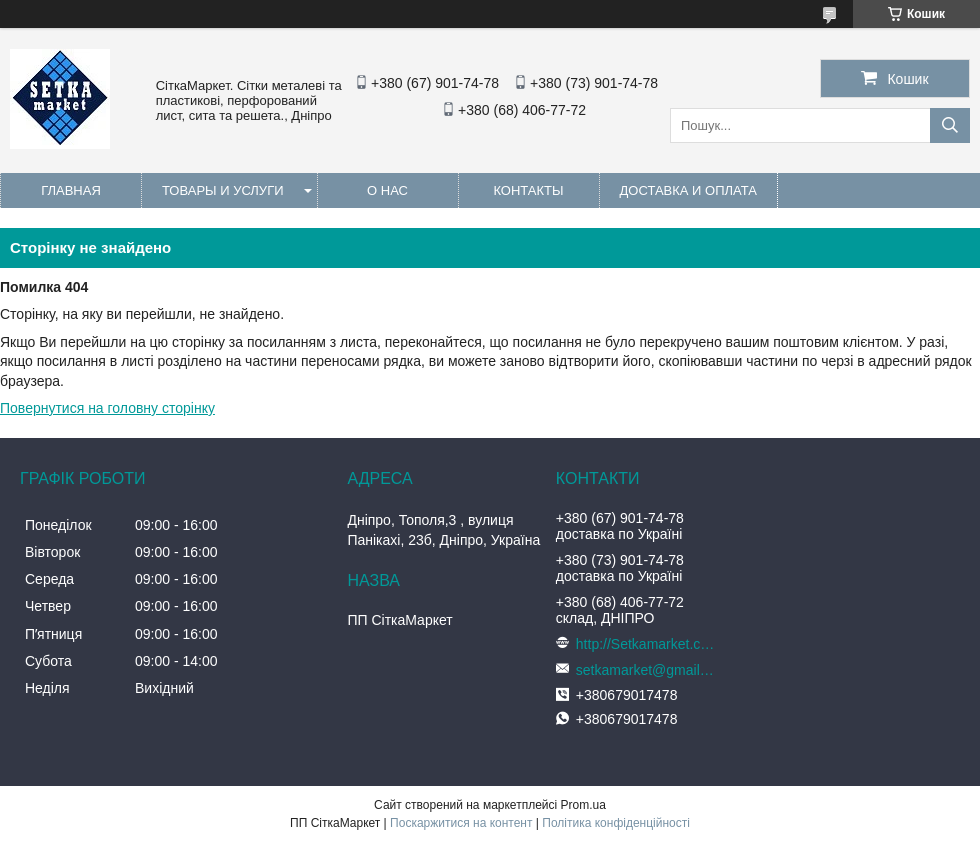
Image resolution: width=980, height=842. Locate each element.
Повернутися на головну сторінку (107, 408)
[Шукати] (950, 125)
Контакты (528, 190)
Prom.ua (583, 805)
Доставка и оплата (688, 190)
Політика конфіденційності (616, 823)
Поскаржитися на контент (461, 823)
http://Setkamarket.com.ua (646, 644)
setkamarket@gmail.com (646, 670)
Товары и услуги (223, 190)
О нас (387, 190)
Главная (71, 190)
